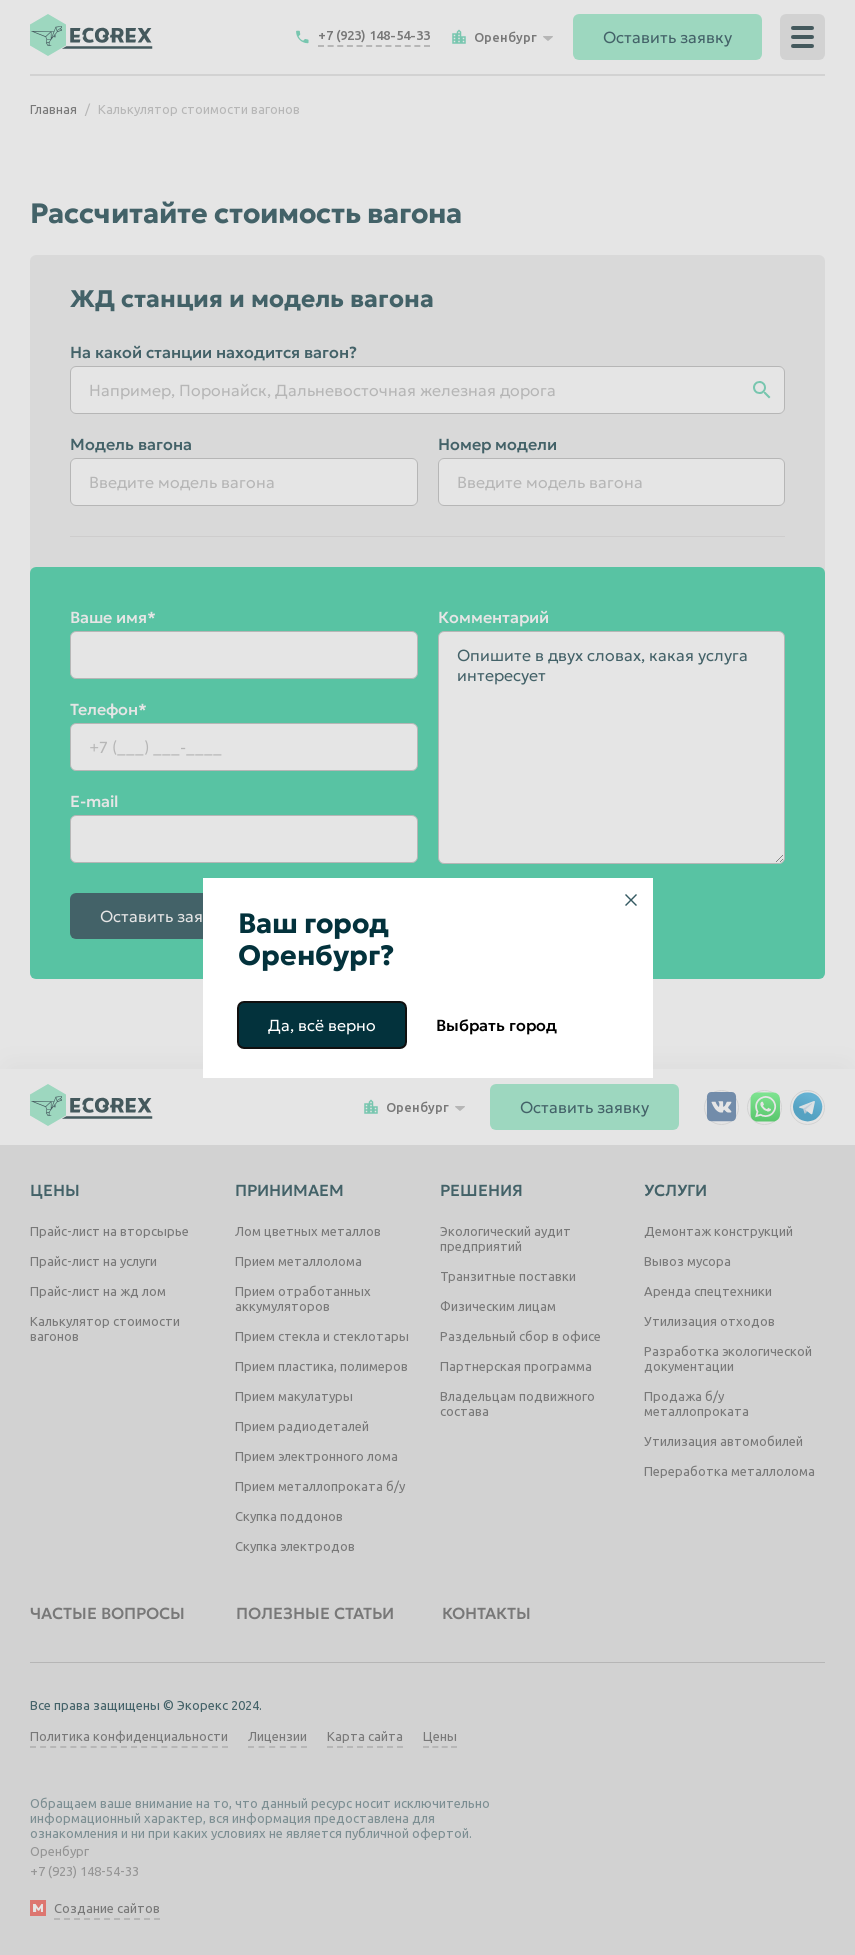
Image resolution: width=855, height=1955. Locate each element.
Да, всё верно (322, 1025)
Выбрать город (496, 1025)
